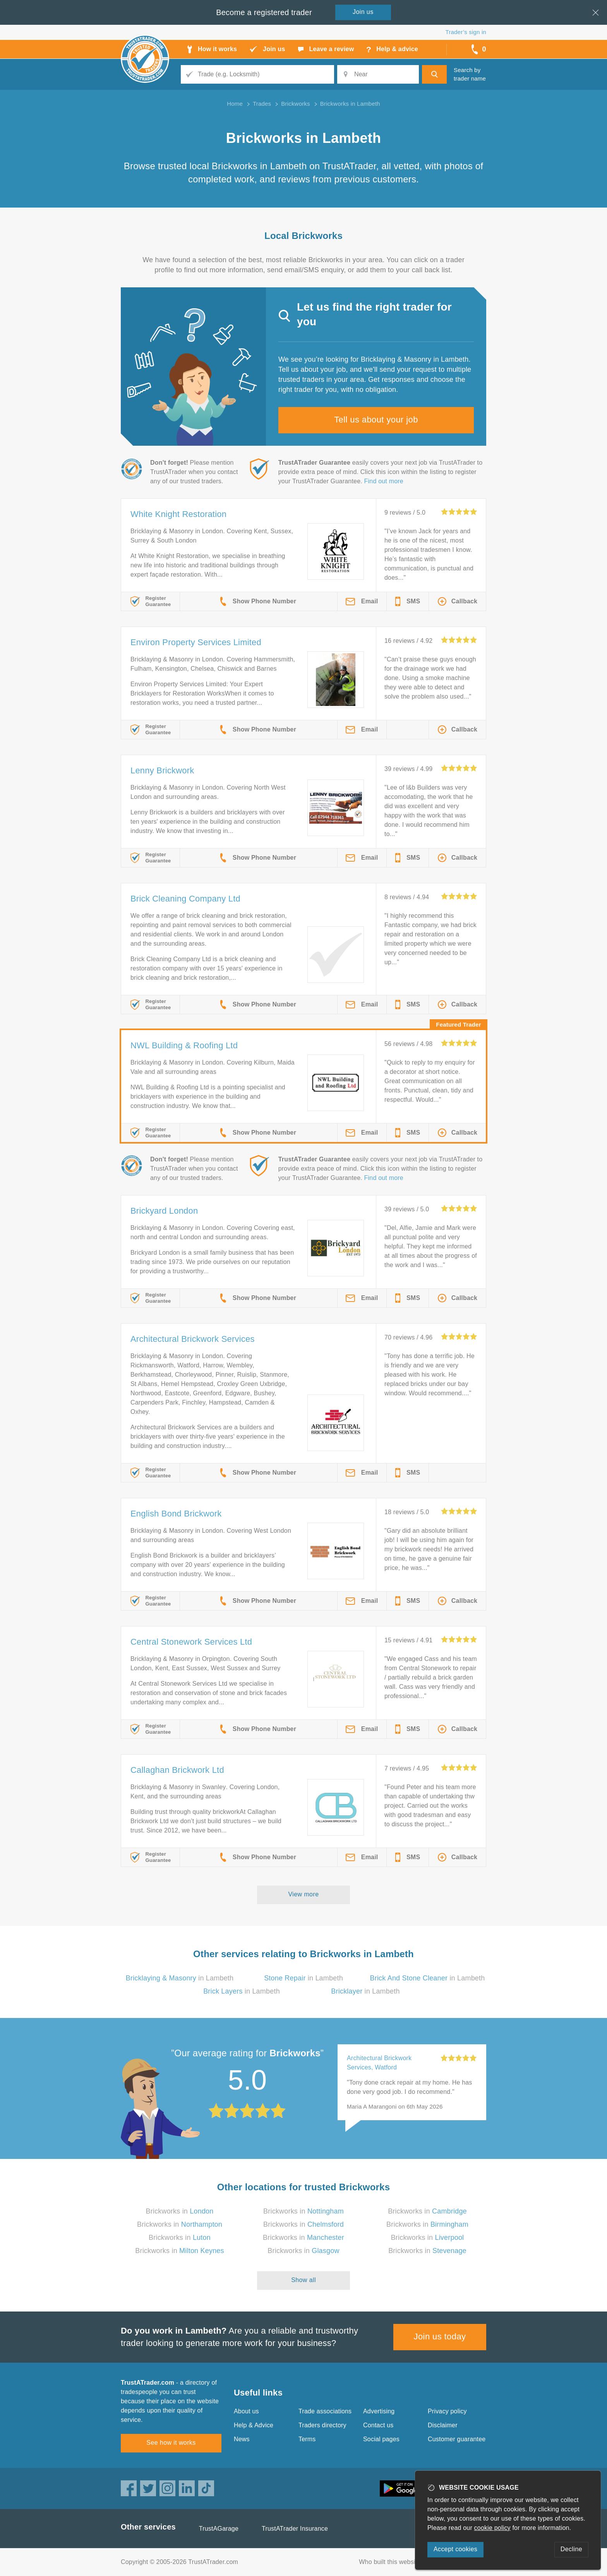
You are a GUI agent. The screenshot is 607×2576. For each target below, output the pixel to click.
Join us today (440, 2336)
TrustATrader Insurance (295, 2528)
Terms (307, 2439)
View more (303, 1894)
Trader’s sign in (466, 32)
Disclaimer (443, 2425)
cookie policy (492, 2527)
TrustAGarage (218, 2528)
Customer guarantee (456, 2439)
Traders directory (322, 2425)
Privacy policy (447, 2411)
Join (363, 12)
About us (246, 2411)
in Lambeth (180, 1978)
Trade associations (325, 2411)
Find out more (383, 481)
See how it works (170, 2442)
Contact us (378, 2425)
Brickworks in (179, 2211)
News (242, 2439)
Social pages (381, 2439)
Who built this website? (391, 2562)
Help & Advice (253, 2425)
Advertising (378, 2411)
